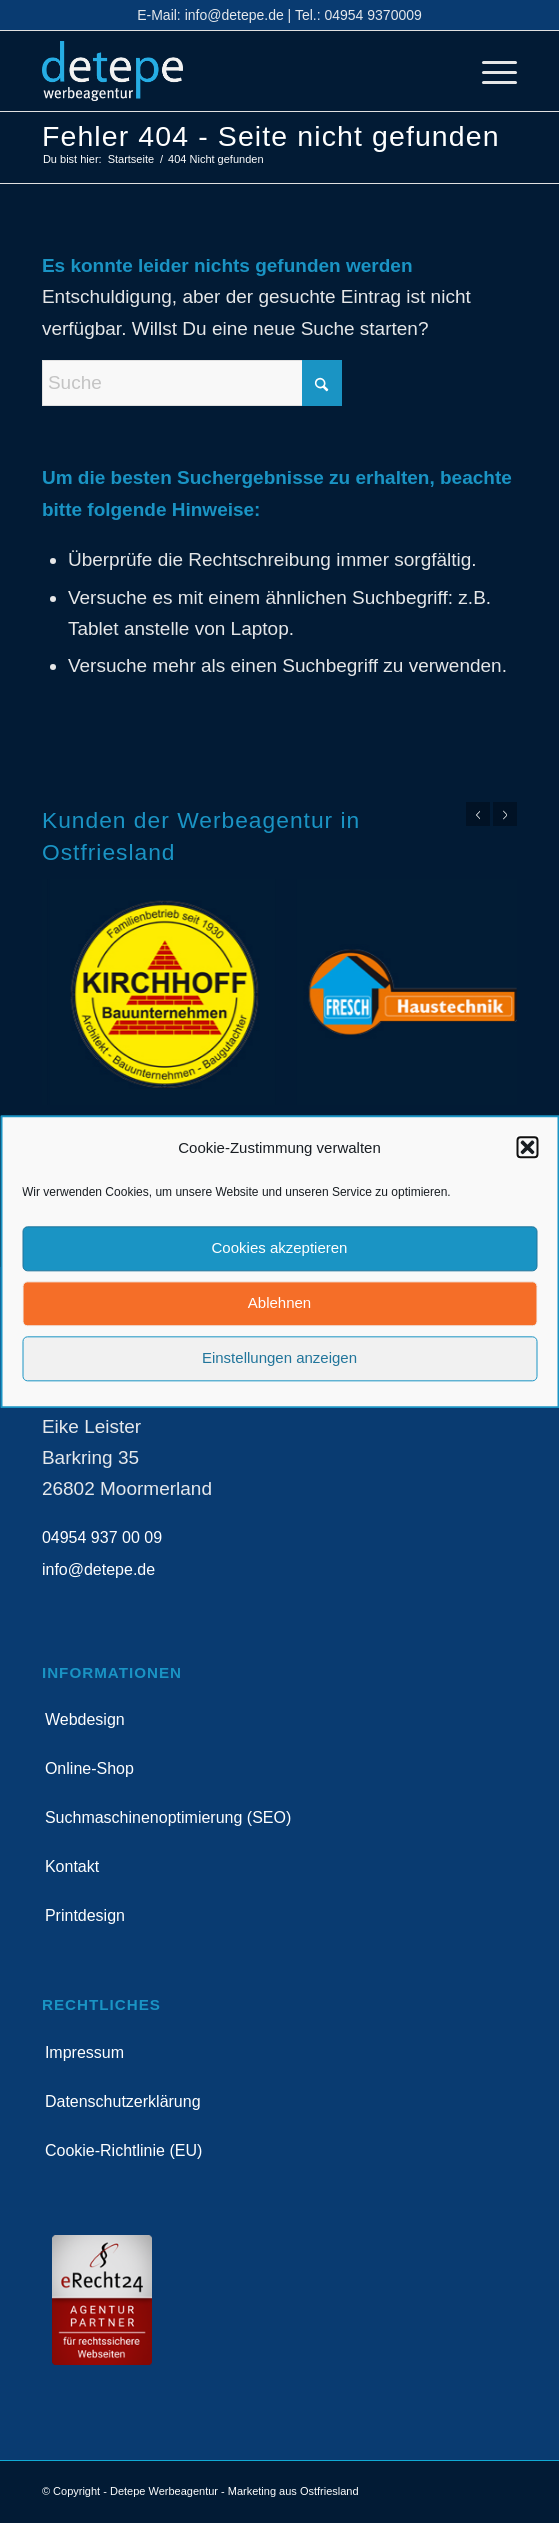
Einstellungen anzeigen (279, 1358)
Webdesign (85, 1719)
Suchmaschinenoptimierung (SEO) (168, 1817)
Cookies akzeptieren (280, 1248)
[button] (527, 1148)
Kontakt (72, 1866)
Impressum (84, 2052)
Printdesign (85, 1915)
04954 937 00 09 (102, 1537)
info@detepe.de (234, 15)
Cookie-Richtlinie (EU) (123, 2150)
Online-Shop (89, 1768)
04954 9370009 (372, 15)
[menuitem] (489, 71)
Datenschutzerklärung (123, 2101)
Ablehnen (279, 1303)
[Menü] (489, 71)
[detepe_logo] (232, 71)
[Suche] (192, 383)
